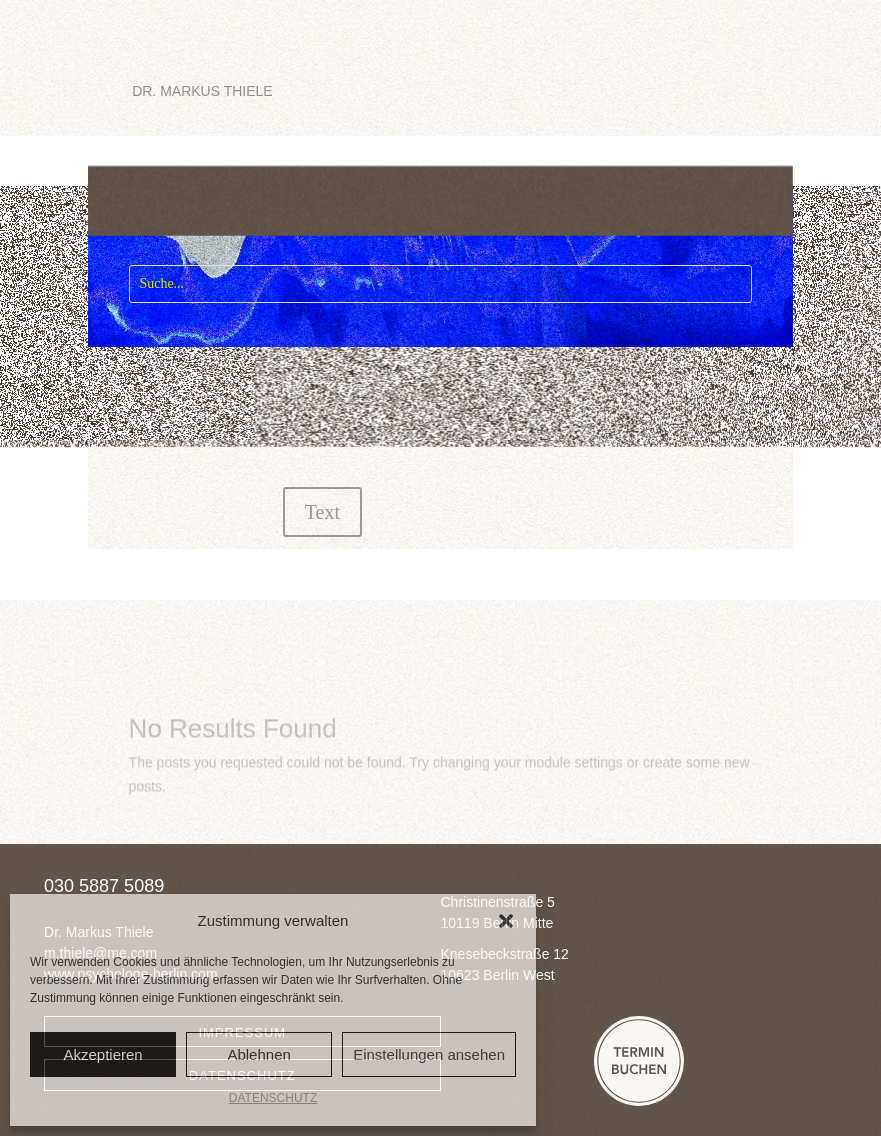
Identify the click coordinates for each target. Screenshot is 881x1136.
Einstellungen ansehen (429, 1054)
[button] (506, 921)
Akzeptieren (102, 1054)
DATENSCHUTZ (273, 1098)
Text (322, 512)
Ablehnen (258, 1054)
